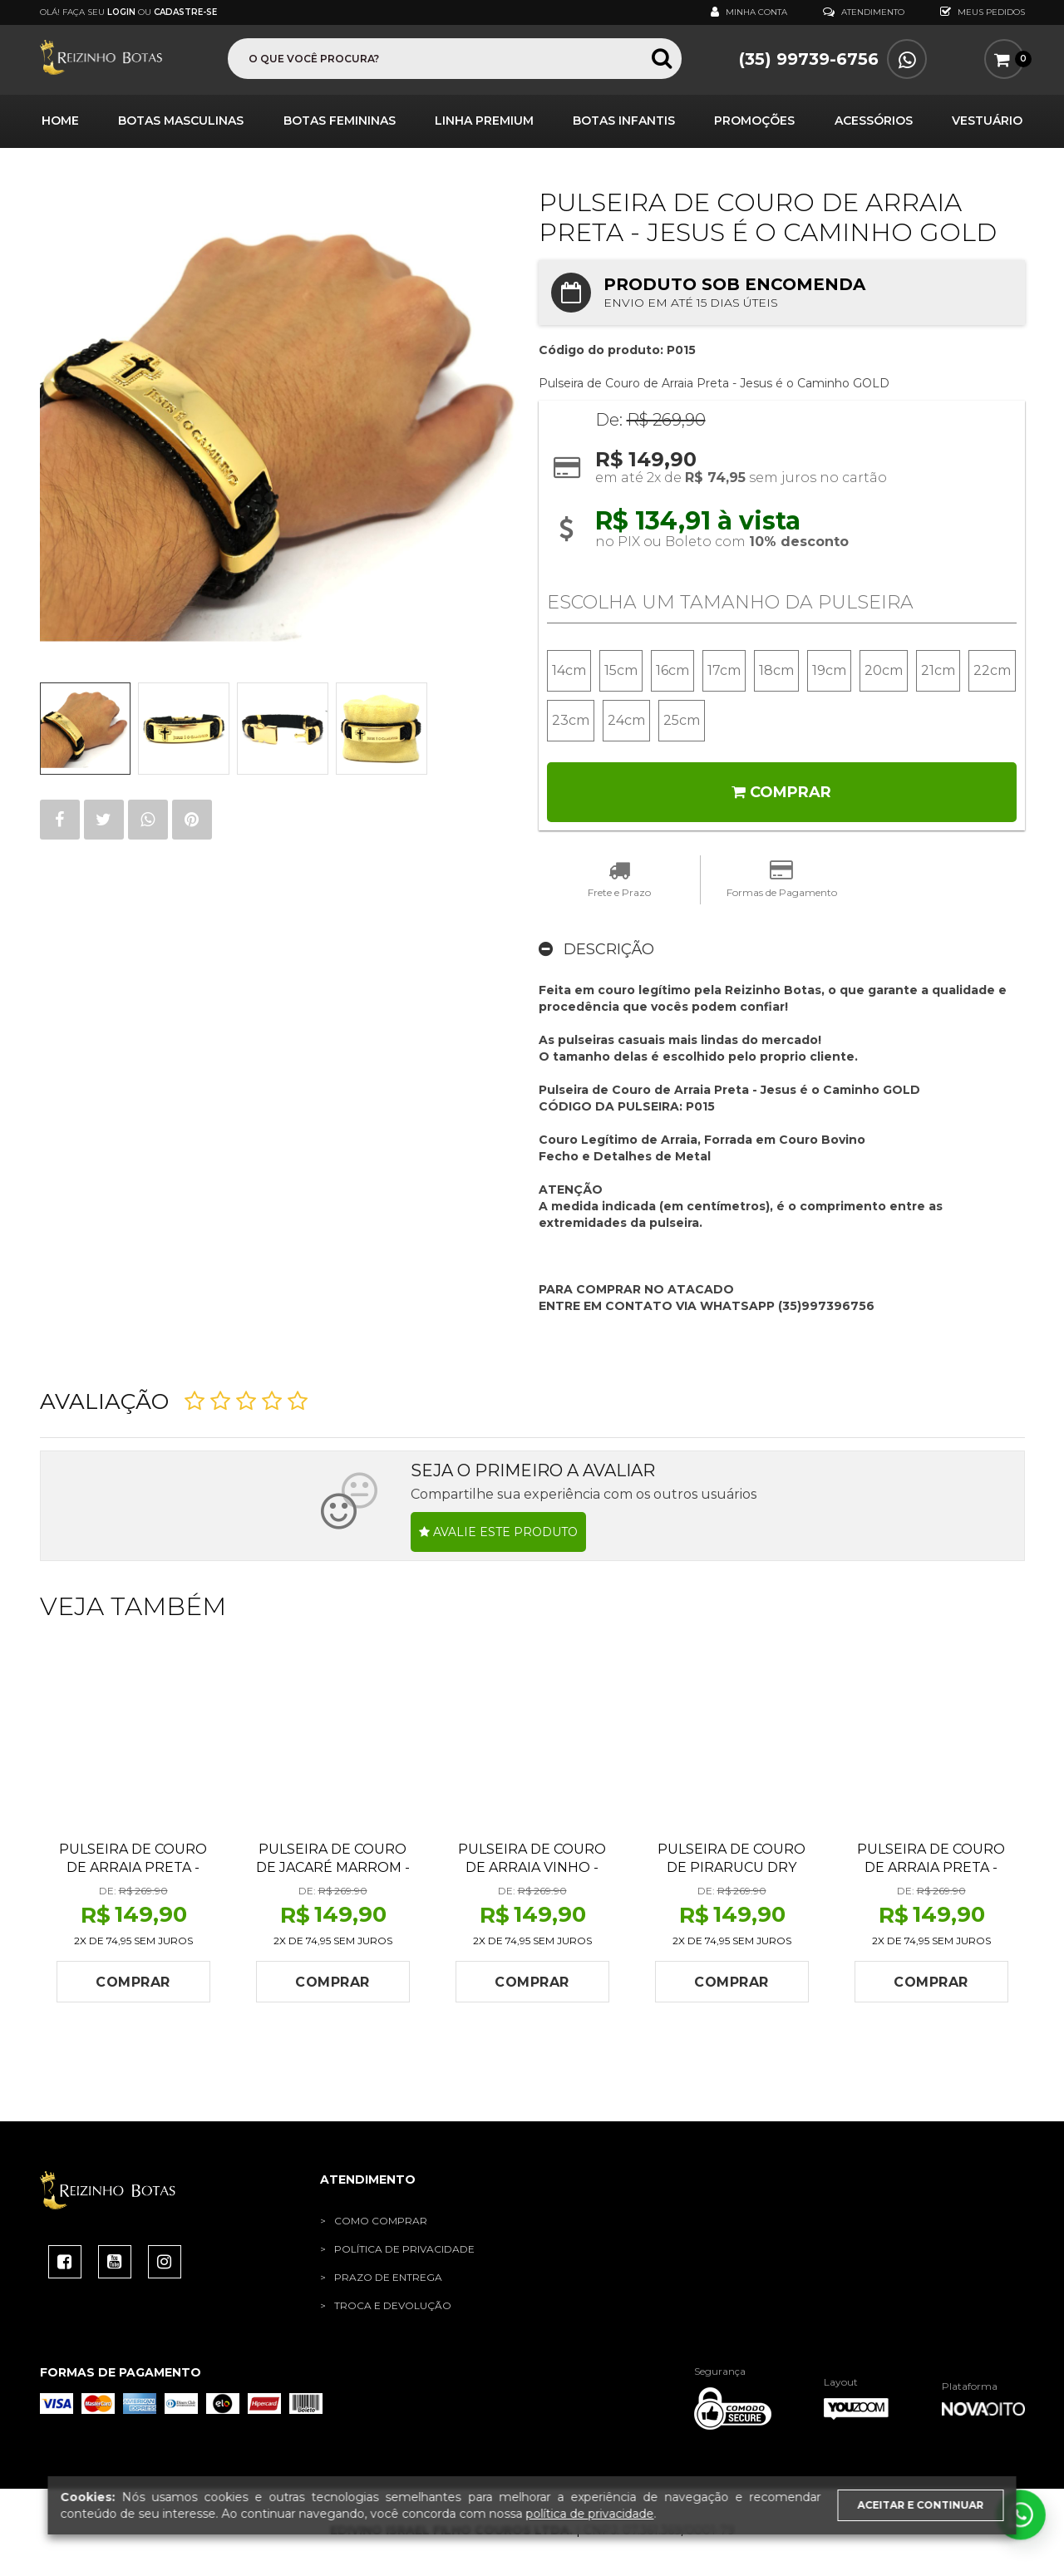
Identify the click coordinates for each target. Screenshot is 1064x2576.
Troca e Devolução (392, 2309)
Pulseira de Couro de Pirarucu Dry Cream (731, 1871)
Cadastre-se (185, 12)
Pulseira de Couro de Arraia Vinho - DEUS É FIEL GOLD (532, 1871)
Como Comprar (380, 2225)
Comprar (781, 796)
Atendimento (863, 12)
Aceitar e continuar (921, 2505)
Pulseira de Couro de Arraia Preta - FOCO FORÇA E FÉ (133, 1871)
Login (121, 12)
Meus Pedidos (982, 12)
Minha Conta (749, 12)
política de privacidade (590, 2513)
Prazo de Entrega (388, 2281)
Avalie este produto (498, 1536)
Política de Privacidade (404, 2253)
